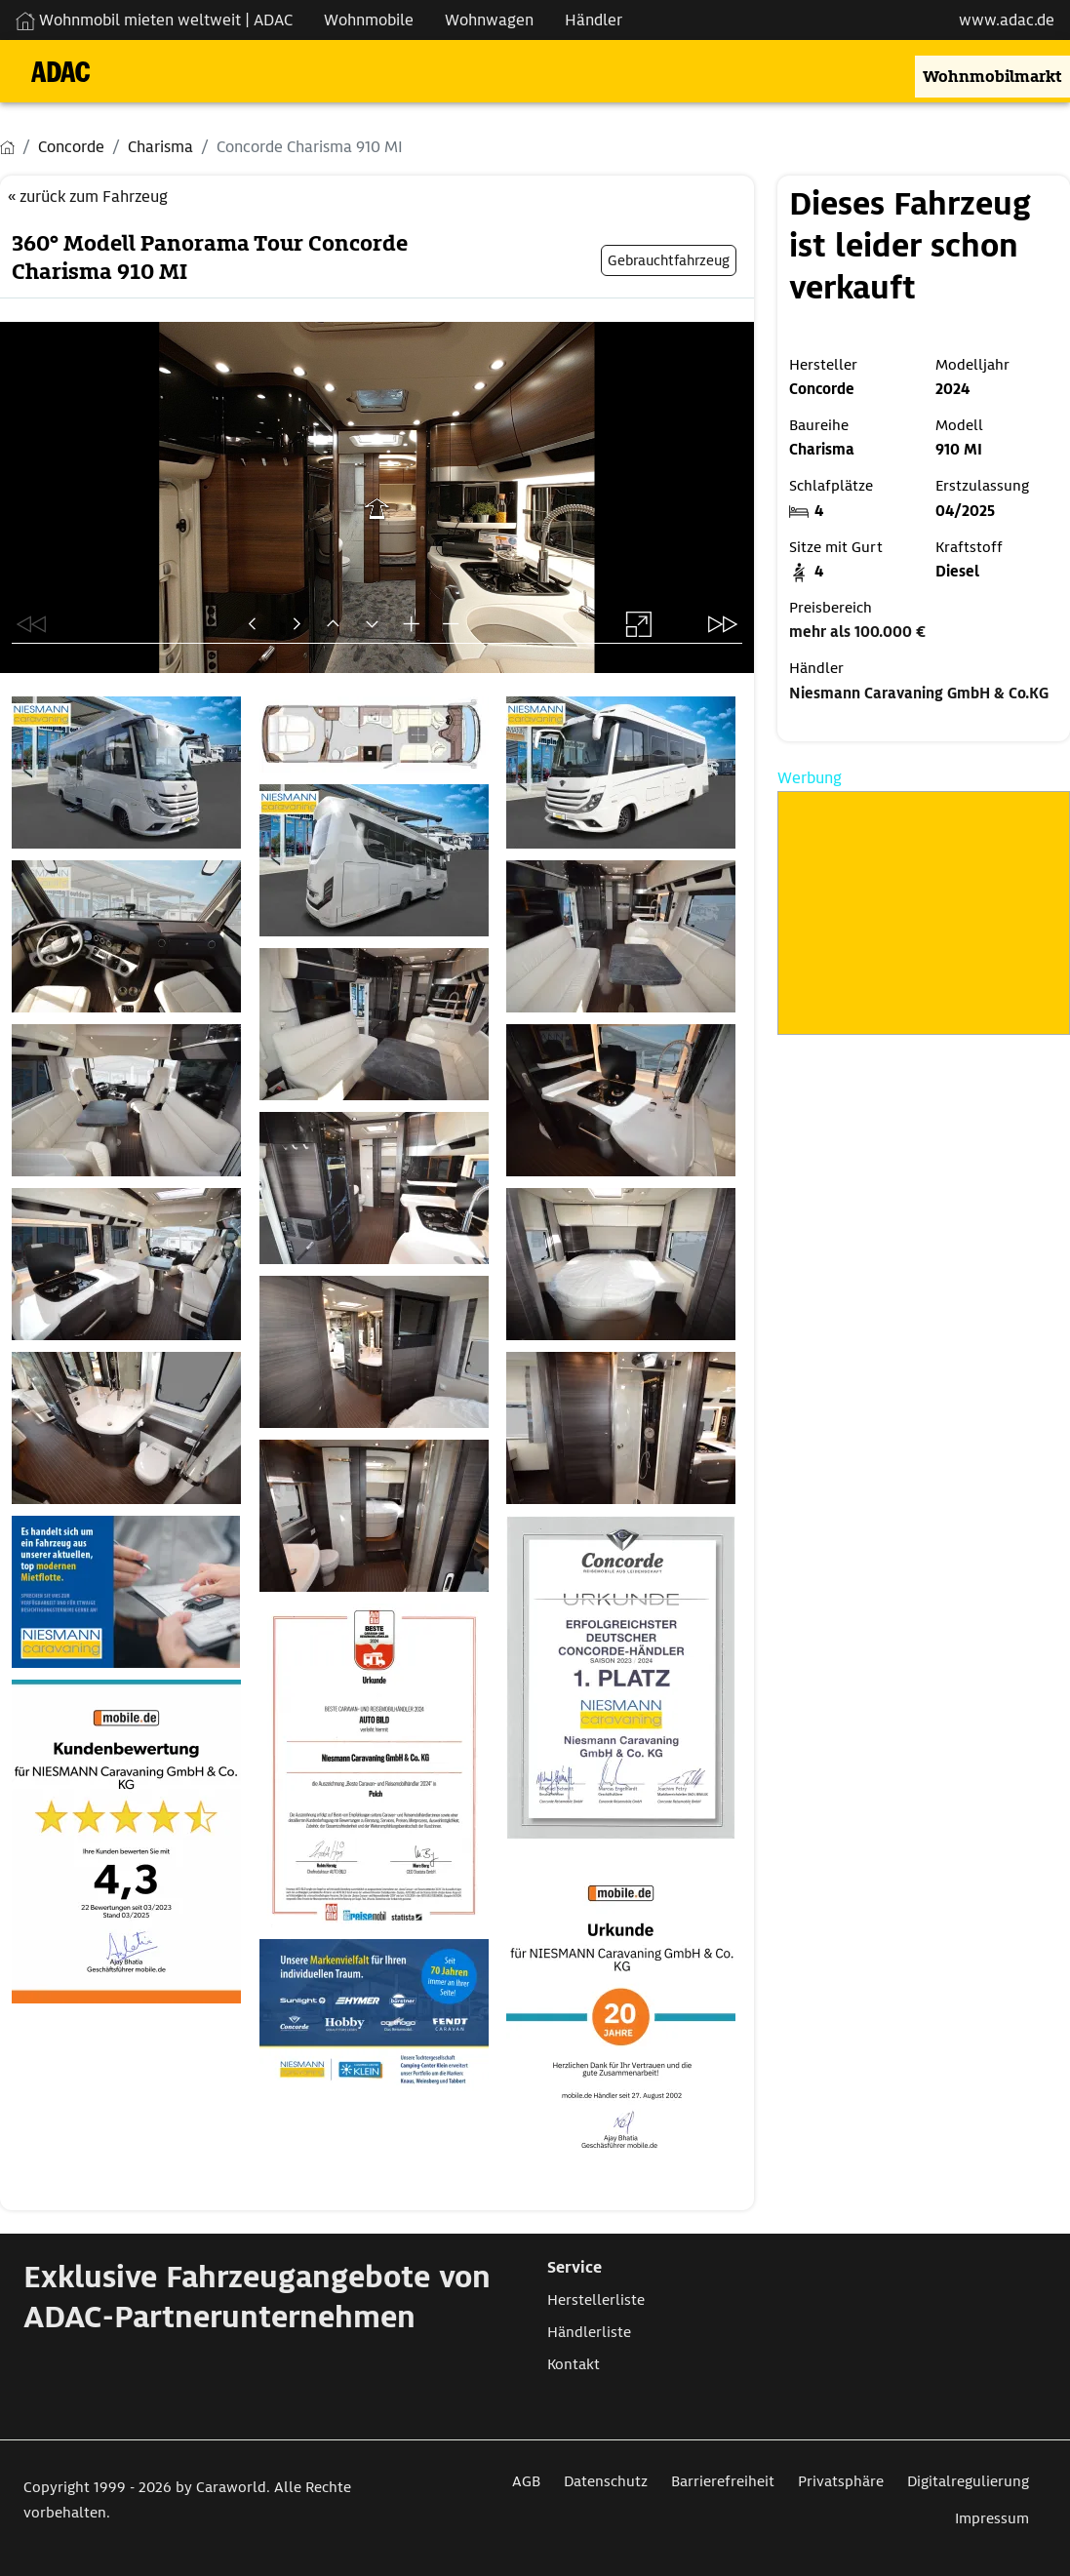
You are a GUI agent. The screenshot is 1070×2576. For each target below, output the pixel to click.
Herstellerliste (596, 2300)
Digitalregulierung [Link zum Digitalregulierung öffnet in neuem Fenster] (968, 2481)
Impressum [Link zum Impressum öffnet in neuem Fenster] (992, 2518)
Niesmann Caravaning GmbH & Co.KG (919, 693)
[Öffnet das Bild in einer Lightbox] (130, 772)
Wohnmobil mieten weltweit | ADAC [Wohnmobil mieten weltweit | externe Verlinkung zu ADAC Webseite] (154, 20)
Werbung (809, 778)
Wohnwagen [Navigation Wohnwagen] (489, 20)
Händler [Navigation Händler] (593, 20)
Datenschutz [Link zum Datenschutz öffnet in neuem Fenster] (606, 2481)
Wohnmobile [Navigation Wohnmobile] (369, 20)
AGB (526, 2481)
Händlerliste (589, 2332)
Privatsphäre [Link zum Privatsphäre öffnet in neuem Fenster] (841, 2481)
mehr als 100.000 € (857, 632)
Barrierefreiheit (722, 2481)
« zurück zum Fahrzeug (88, 196)
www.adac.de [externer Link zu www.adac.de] (1006, 20)
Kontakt (573, 2364)
